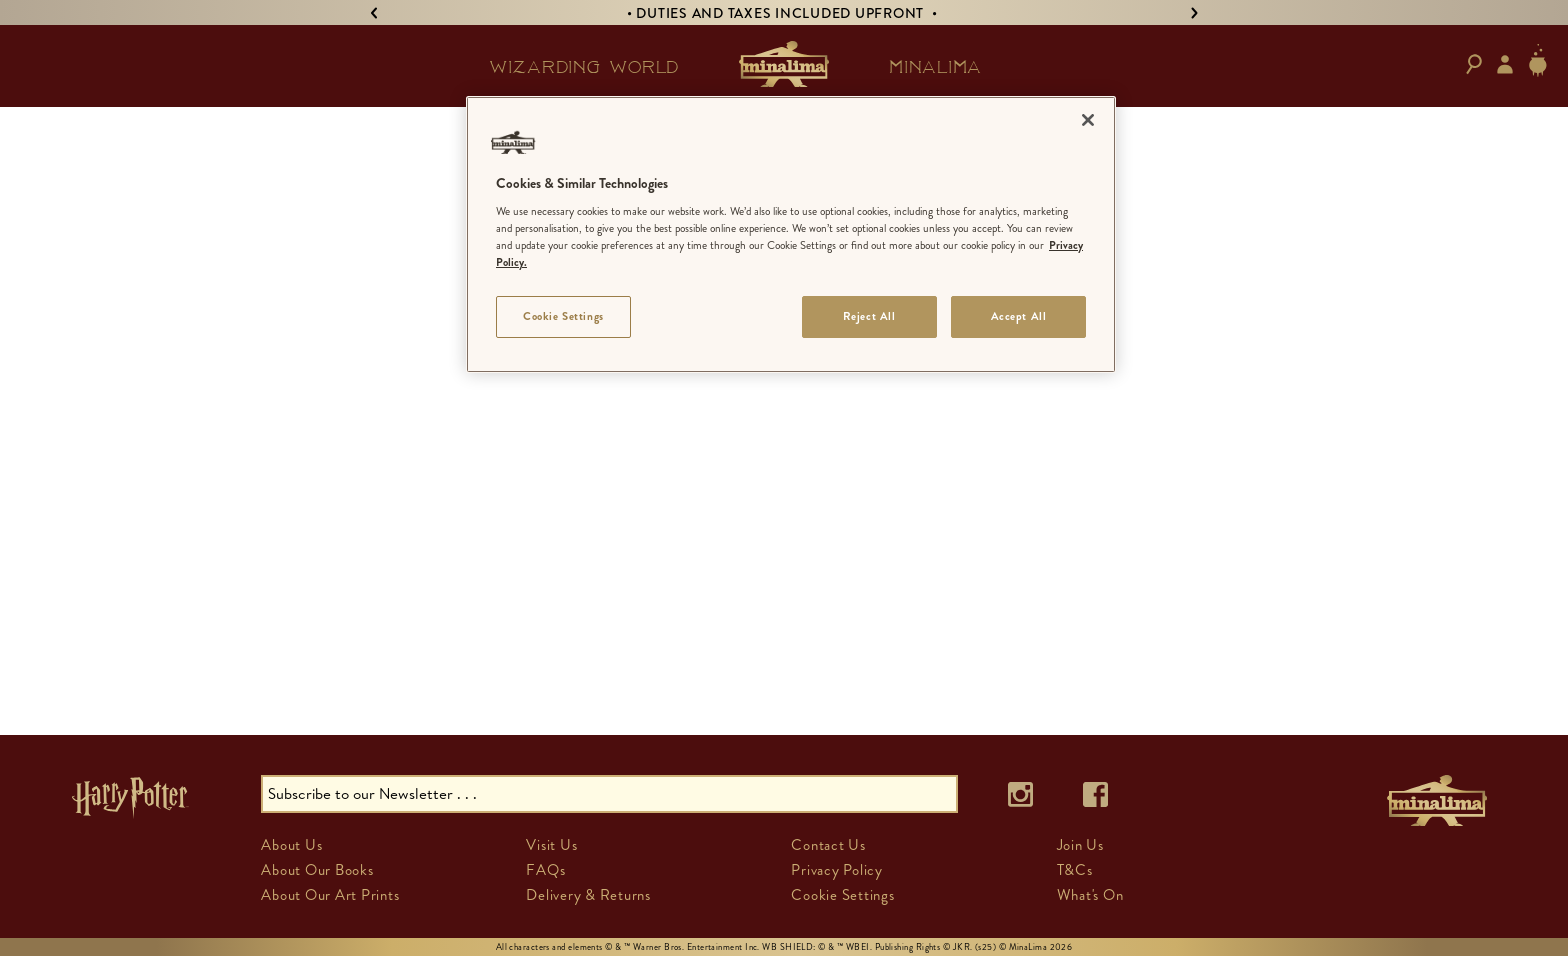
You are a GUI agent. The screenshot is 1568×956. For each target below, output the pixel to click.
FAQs (545, 870)
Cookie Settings (842, 895)
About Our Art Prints (330, 895)
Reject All (869, 316)
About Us (291, 845)
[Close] (1088, 120)
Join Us (1080, 845)
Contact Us (828, 845)
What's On (1090, 895)
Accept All (1019, 316)
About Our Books (317, 870)
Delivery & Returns (588, 895)
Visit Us (551, 845)
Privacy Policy (837, 870)
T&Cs (1075, 870)
